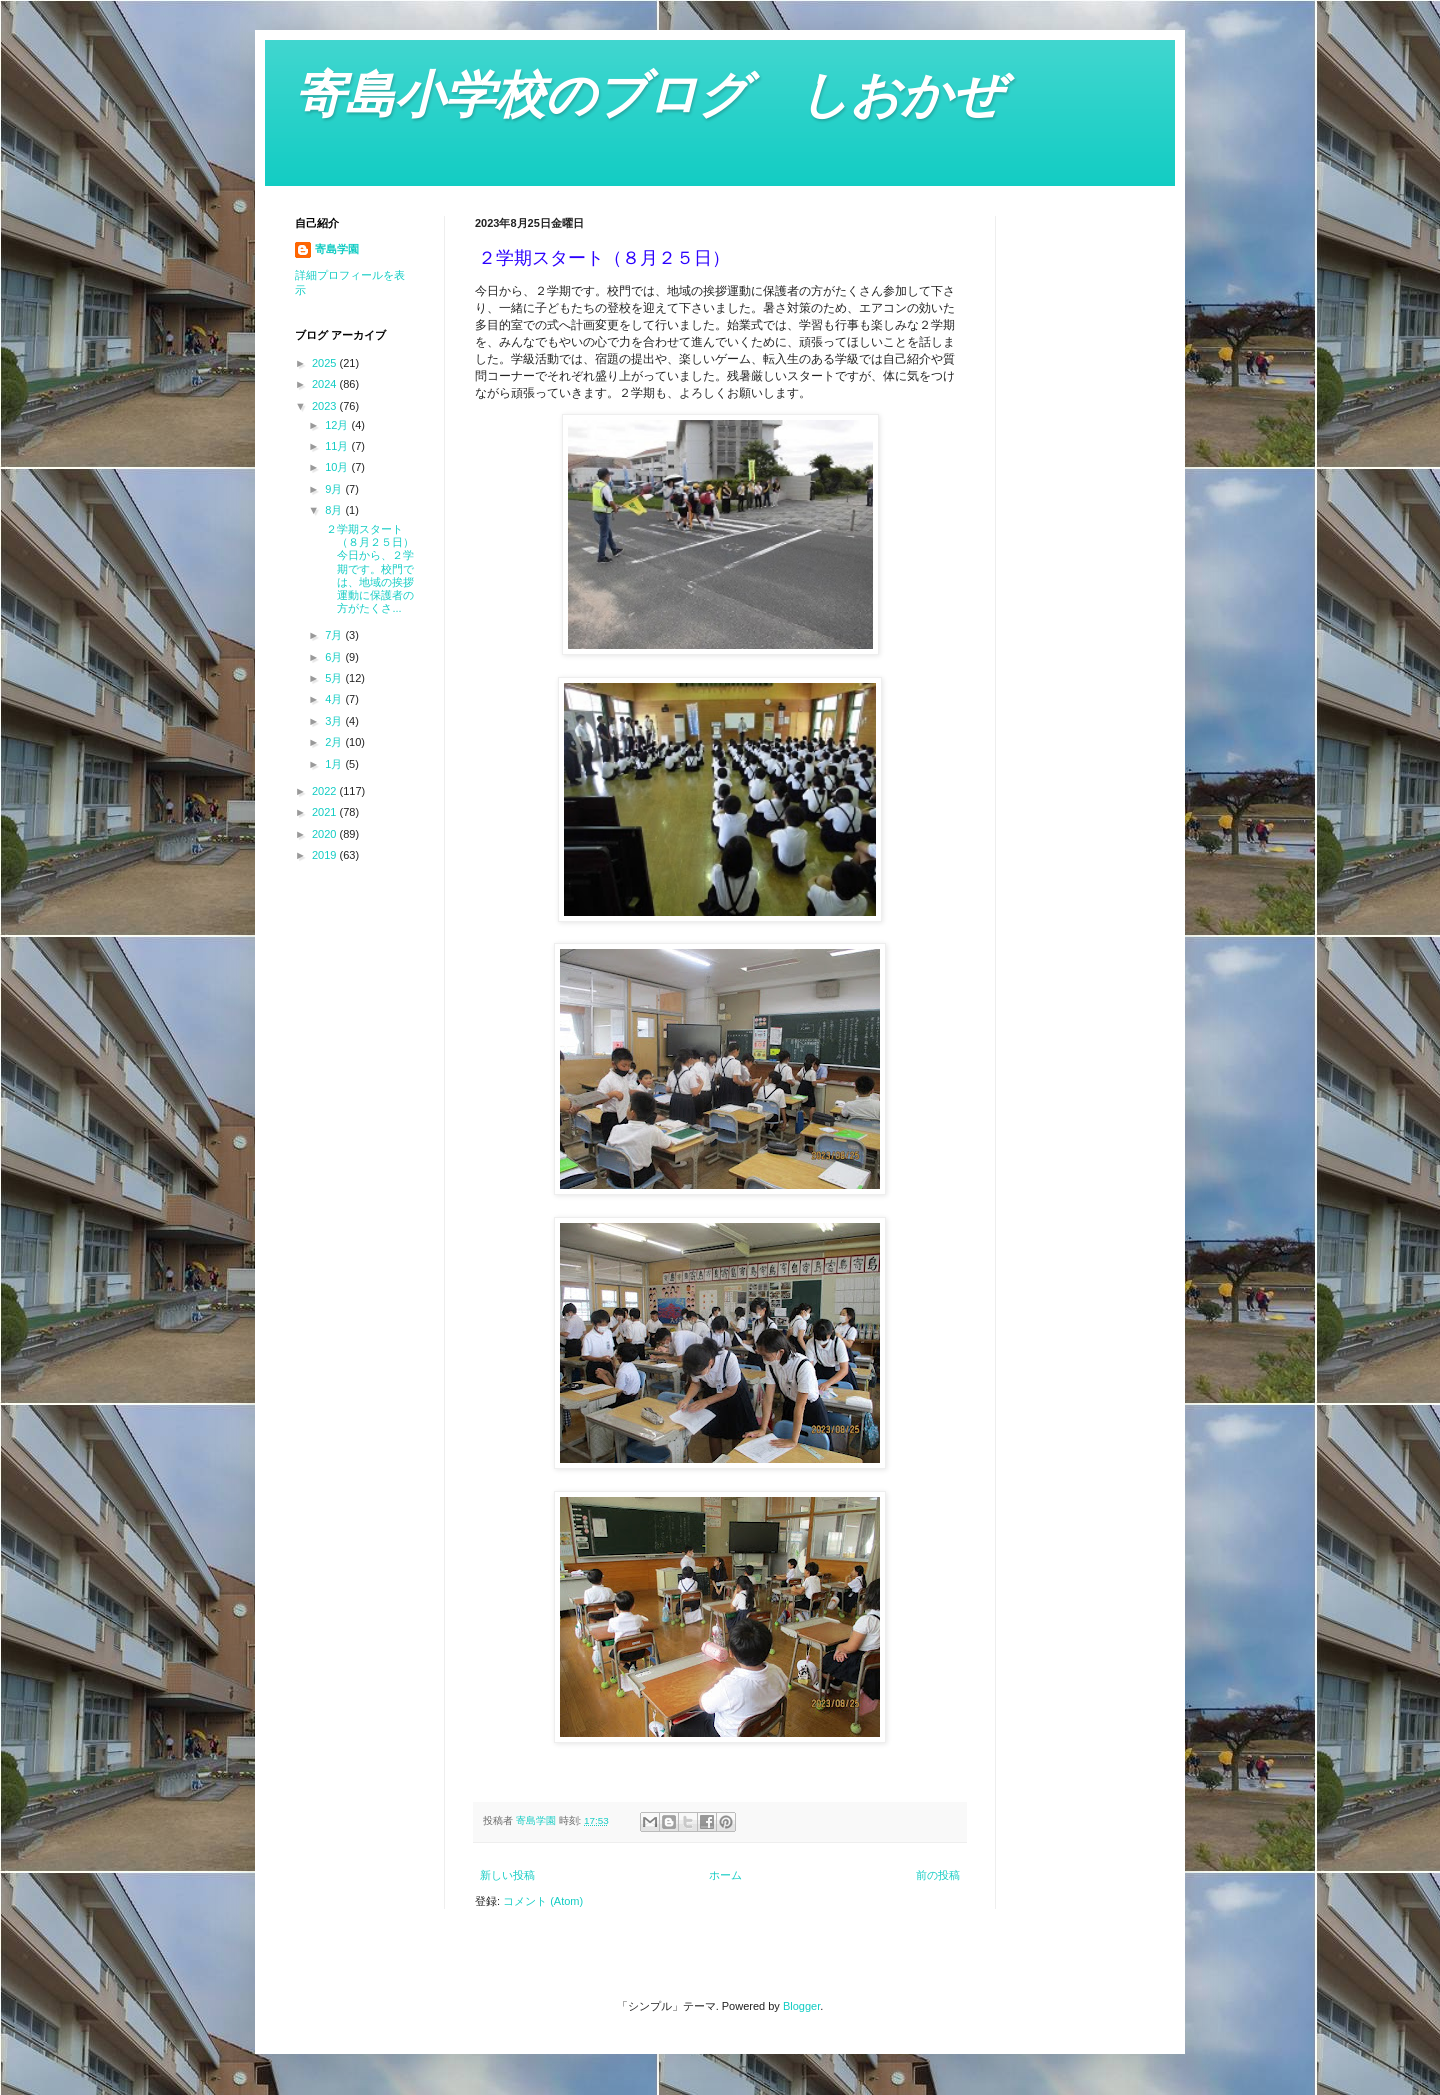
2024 (326, 384)
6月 (335, 657)
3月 (335, 721)
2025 (326, 363)
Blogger (801, 2006)
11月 (338, 446)
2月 (335, 742)
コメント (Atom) (543, 1901)
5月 (335, 678)
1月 (335, 764)
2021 (326, 812)
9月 (335, 489)
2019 (326, 855)
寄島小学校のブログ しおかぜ (649, 95)
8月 (335, 510)
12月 (338, 425)
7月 (335, 635)
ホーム (725, 1875)
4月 (335, 699)
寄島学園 (337, 249)
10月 (338, 467)
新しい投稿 (507, 1875)
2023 (326, 406)
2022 (326, 791)
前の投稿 (938, 1875)
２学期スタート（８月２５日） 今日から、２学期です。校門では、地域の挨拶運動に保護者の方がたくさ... (368, 568)
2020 (326, 834)
